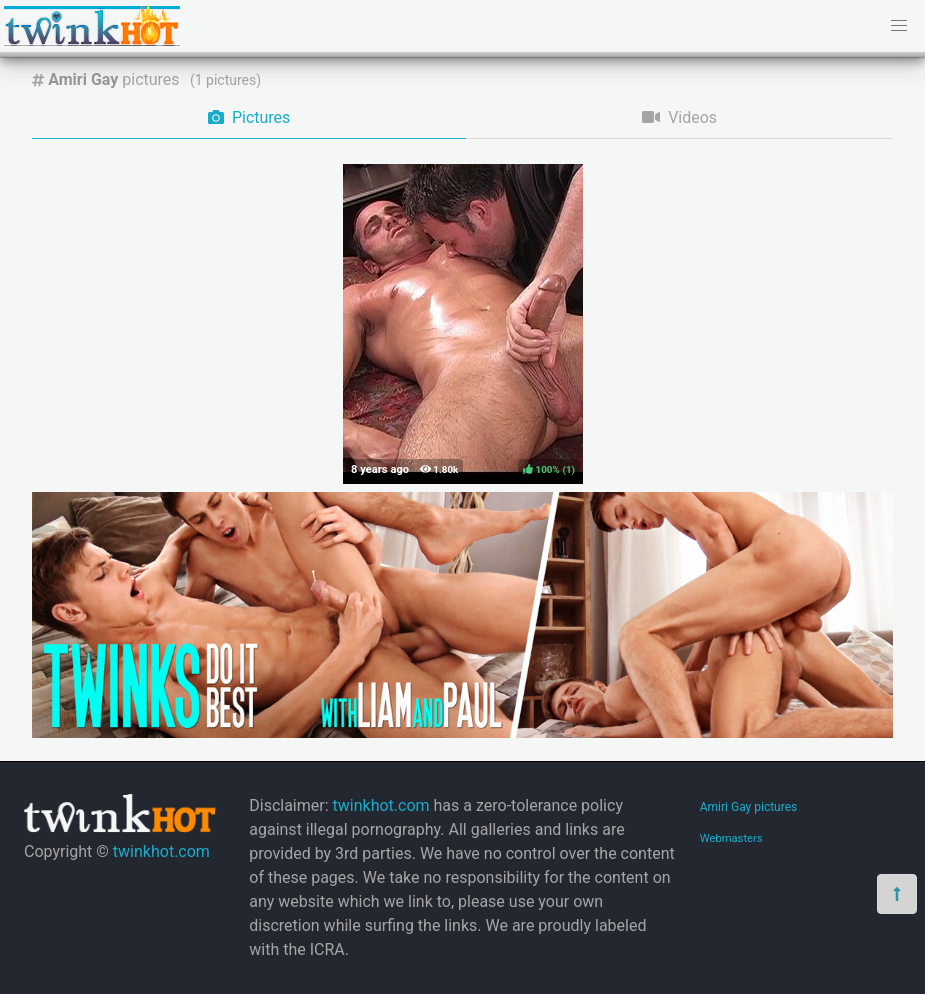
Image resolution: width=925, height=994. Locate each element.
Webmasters (731, 838)
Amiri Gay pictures (749, 807)
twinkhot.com (161, 851)
